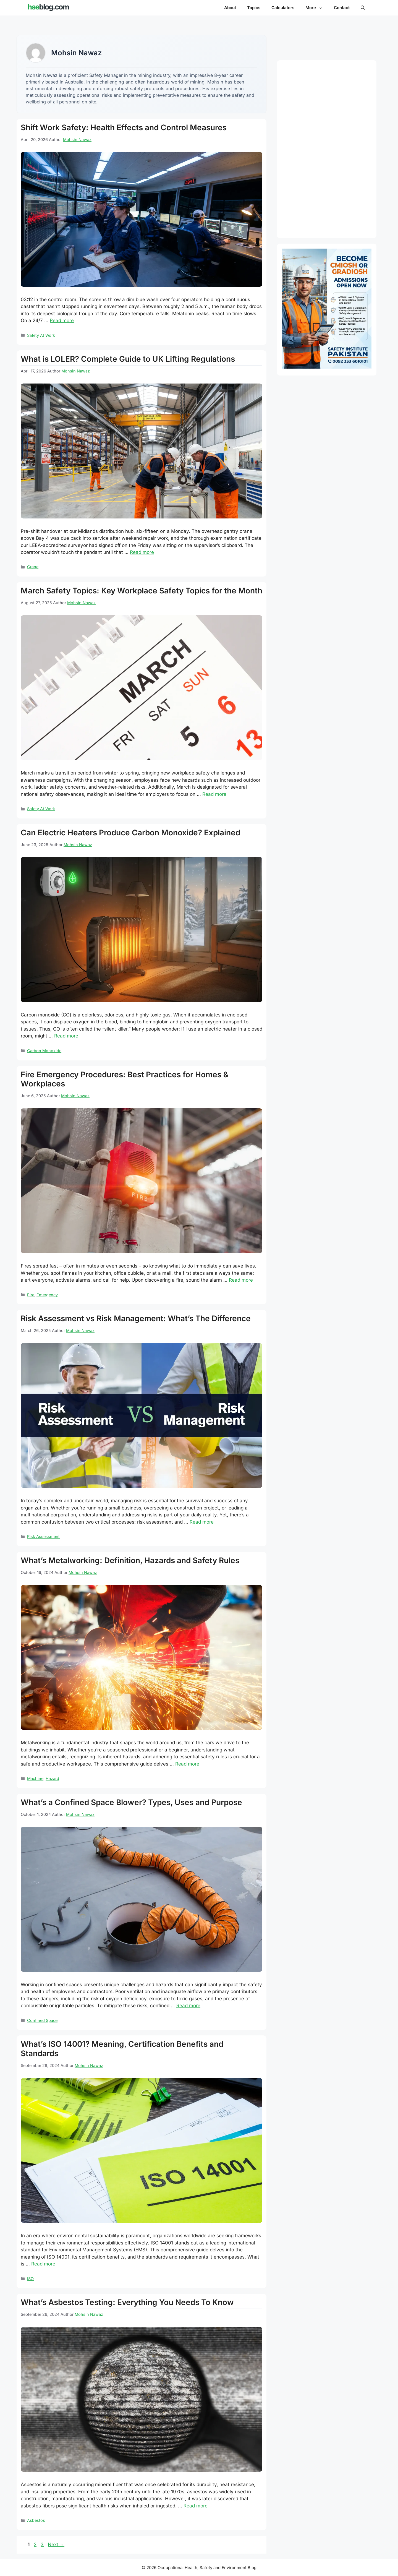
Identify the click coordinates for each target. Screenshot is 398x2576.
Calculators (282, 7)
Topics (253, 7)
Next (56, 2544)
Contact (342, 7)
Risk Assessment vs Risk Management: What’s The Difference (136, 1318)
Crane (32, 566)
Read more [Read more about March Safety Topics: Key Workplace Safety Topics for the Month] (214, 794)
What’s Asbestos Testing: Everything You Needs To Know (127, 2302)
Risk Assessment (43, 1536)
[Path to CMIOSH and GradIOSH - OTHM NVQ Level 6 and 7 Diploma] (326, 367)
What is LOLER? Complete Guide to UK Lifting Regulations (128, 359)
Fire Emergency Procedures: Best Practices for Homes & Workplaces (125, 1079)
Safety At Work (41, 335)
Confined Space (42, 2020)
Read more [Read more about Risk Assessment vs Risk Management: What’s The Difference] (202, 1522)
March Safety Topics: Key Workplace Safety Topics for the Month (141, 590)
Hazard (52, 1778)
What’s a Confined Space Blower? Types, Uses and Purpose (131, 1802)
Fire (30, 1294)
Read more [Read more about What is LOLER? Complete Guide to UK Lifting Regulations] (142, 552)
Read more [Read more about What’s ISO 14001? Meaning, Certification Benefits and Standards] (43, 2264)
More (316, 7)
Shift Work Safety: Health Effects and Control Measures (124, 127)
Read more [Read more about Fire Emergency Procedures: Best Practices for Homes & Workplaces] (241, 1280)
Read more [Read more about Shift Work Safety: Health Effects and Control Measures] (62, 320)
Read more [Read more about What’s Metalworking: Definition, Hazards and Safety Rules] (187, 1764)
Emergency (47, 1294)
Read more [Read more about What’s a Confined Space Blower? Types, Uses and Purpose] (188, 2005)
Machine (35, 1778)
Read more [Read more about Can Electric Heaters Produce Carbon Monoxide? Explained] (66, 1036)
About (230, 7)
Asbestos (36, 2520)
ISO (30, 2278)
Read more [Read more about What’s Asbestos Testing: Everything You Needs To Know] (196, 2506)
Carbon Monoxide (44, 1050)
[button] (362, 7)
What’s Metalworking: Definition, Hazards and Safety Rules (130, 1560)
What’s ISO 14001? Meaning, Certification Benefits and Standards (122, 2048)
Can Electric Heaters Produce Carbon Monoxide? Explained (130, 832)
